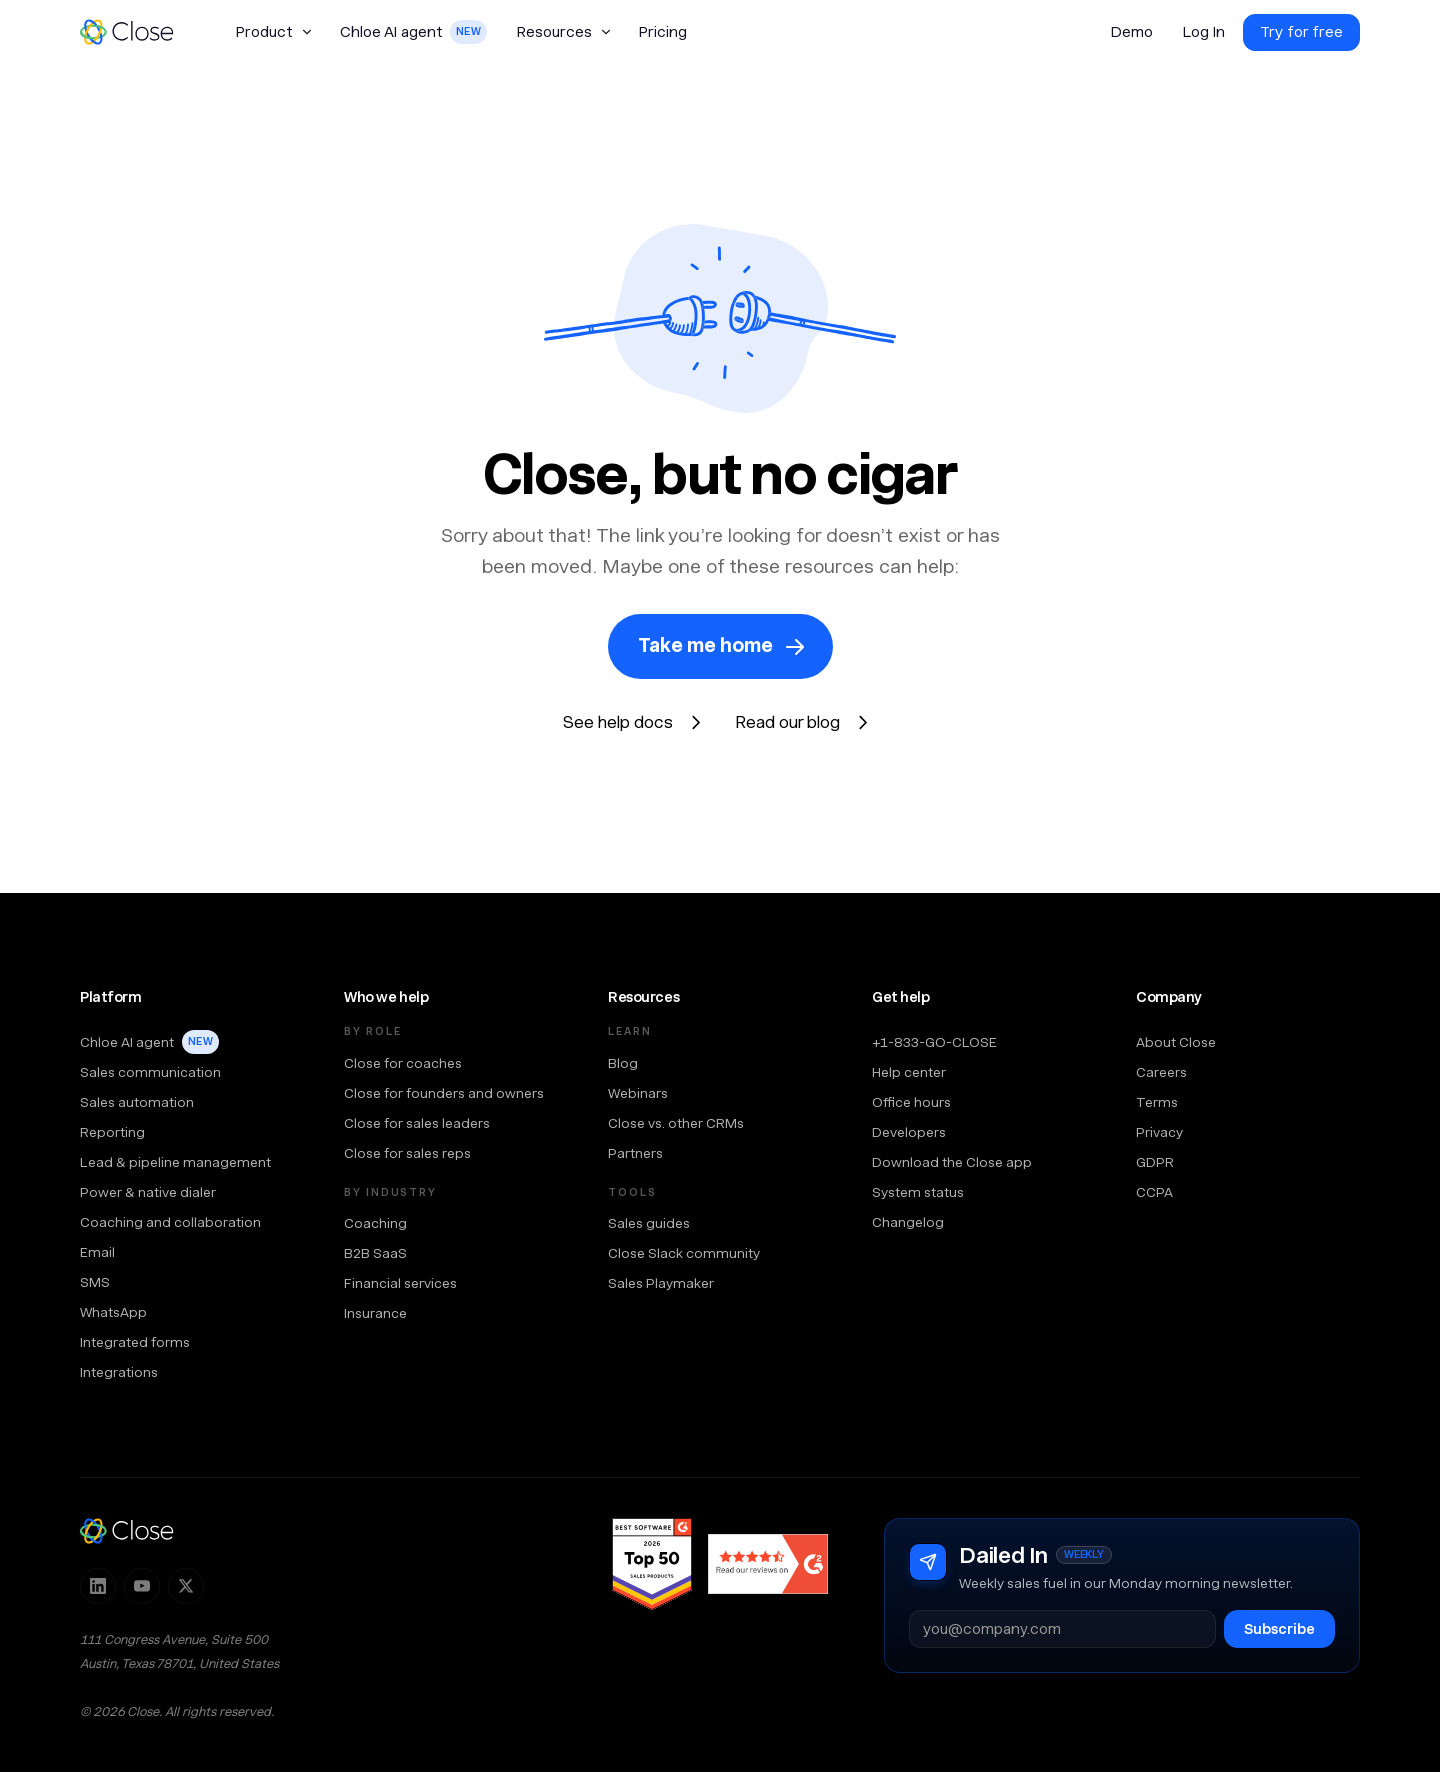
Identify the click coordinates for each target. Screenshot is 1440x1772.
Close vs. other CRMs (676, 1123)
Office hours (911, 1102)
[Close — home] (127, 1531)
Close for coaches (403, 1063)
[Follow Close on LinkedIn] (98, 1586)
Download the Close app (952, 1162)
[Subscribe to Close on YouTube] (142, 1586)
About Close (1176, 1042)
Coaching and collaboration (170, 1222)
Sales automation (137, 1102)
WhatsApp (113, 1312)
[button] (273, 32)
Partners (635, 1153)
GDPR (1155, 1162)
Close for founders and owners (444, 1093)
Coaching (375, 1223)
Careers (1161, 1072)
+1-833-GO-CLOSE (934, 1042)
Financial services (400, 1283)
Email (97, 1252)
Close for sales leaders (417, 1123)
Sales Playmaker (661, 1283)
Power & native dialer (148, 1192)
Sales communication (150, 1072)
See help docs (618, 722)
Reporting (112, 1132)
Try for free (1301, 32)
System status (918, 1192)
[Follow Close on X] (186, 1586)
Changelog (908, 1222)
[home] (136, 32)
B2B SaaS (375, 1253)
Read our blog (787, 722)
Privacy (1159, 1132)
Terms (1157, 1102)
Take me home (705, 645)
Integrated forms (135, 1342)
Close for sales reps (407, 1153)
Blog (623, 1063)
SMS (95, 1282)
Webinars (638, 1093)
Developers (909, 1132)
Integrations (119, 1372)
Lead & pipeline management (175, 1162)
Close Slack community (684, 1253)
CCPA (1154, 1192)
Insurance (375, 1313)
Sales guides (649, 1223)
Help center (909, 1072)
